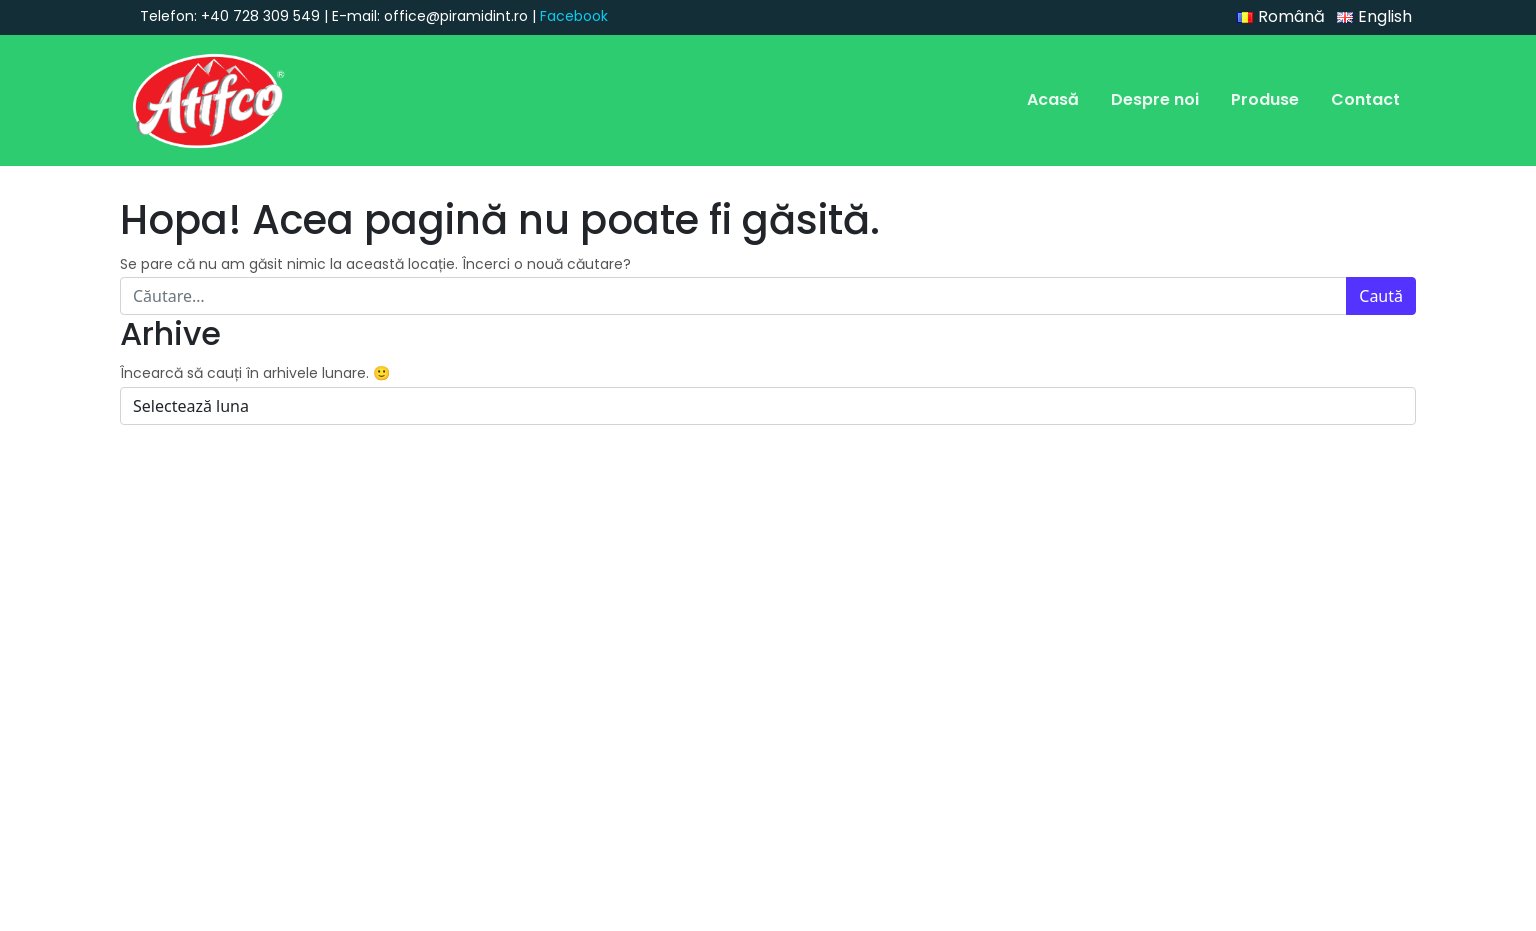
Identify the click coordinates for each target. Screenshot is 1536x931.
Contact (1365, 99)
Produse (1265, 99)
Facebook (574, 16)
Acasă (1053, 99)
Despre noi (1155, 99)
